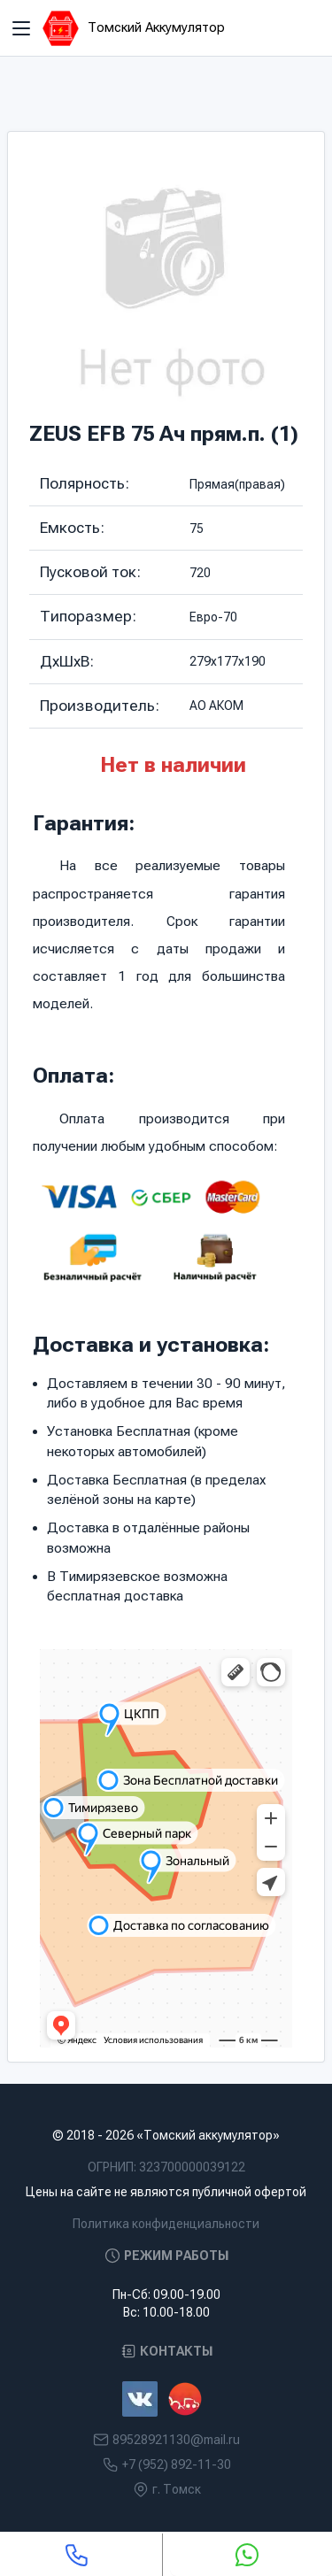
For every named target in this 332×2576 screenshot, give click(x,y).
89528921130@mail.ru (176, 2440)
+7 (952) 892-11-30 (176, 2464)
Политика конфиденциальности (166, 2224)
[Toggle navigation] (21, 28)
